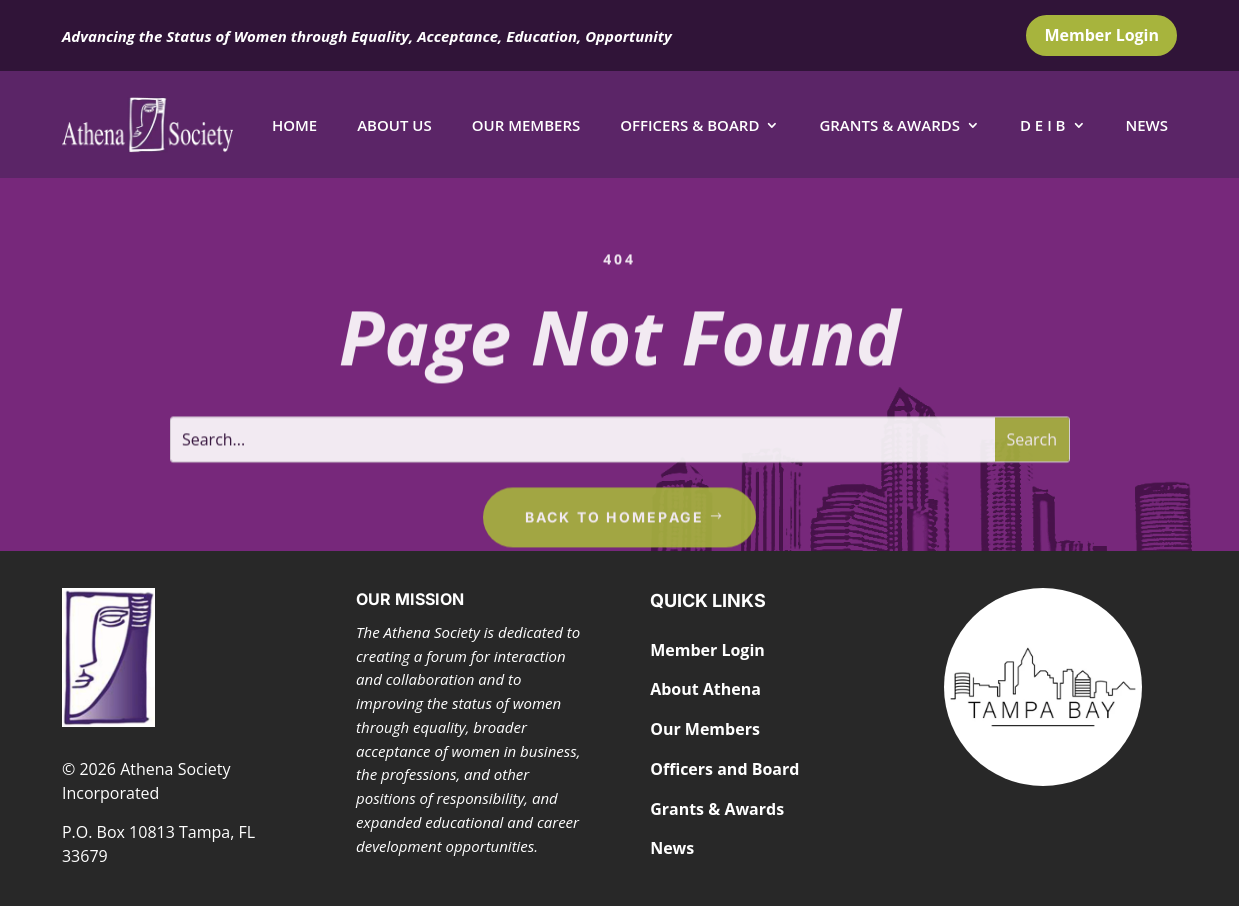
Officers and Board (724, 769)
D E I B (1043, 125)
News (1147, 125)
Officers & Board (689, 125)
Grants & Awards (889, 125)
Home (294, 125)
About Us (394, 125)
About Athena (705, 689)
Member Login (1101, 35)
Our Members (526, 125)
